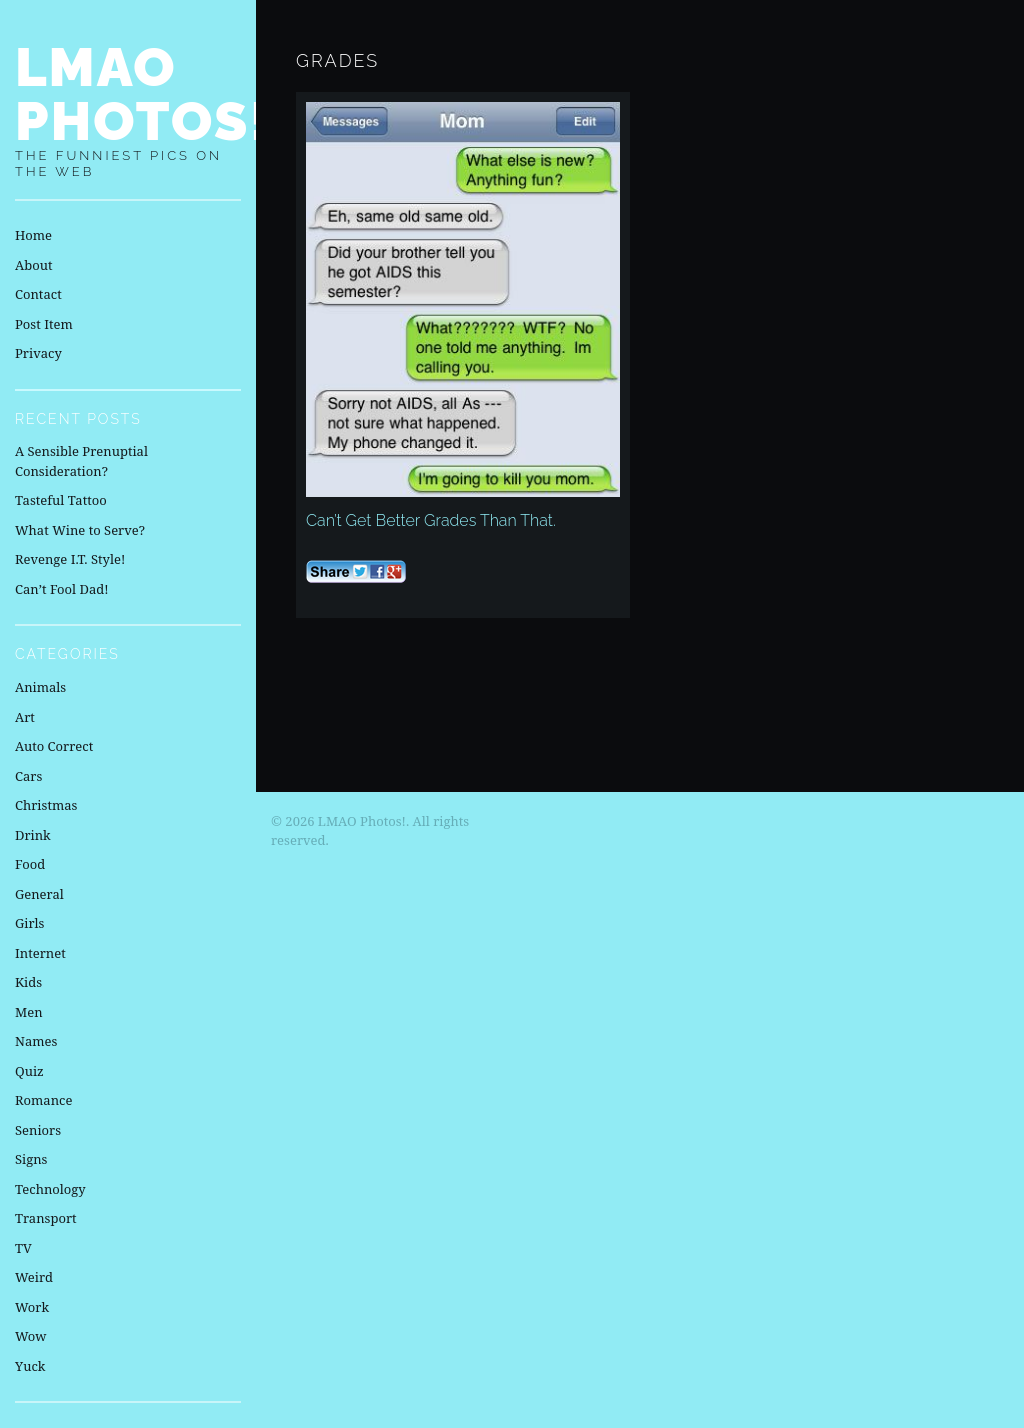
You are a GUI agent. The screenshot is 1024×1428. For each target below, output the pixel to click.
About (33, 265)
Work (32, 1307)
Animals (40, 687)
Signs (31, 1159)
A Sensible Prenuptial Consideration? (81, 461)
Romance (43, 1100)
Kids (28, 982)
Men (29, 1012)
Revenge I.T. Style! (70, 559)
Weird (34, 1277)
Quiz (29, 1071)
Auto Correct (54, 746)
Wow (31, 1336)
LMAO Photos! (143, 94)
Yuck (30, 1366)
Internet (40, 953)
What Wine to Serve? (80, 530)
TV (23, 1248)
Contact (38, 294)
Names (36, 1041)
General (39, 894)
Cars (28, 776)
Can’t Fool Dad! (62, 589)
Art (25, 717)
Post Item (44, 324)
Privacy (38, 353)
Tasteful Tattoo (61, 500)
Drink (33, 835)
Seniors (38, 1130)
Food (30, 864)
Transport (46, 1218)
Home (33, 235)
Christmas (46, 805)
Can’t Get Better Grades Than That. (431, 520)
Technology (50, 1189)
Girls (29, 923)
